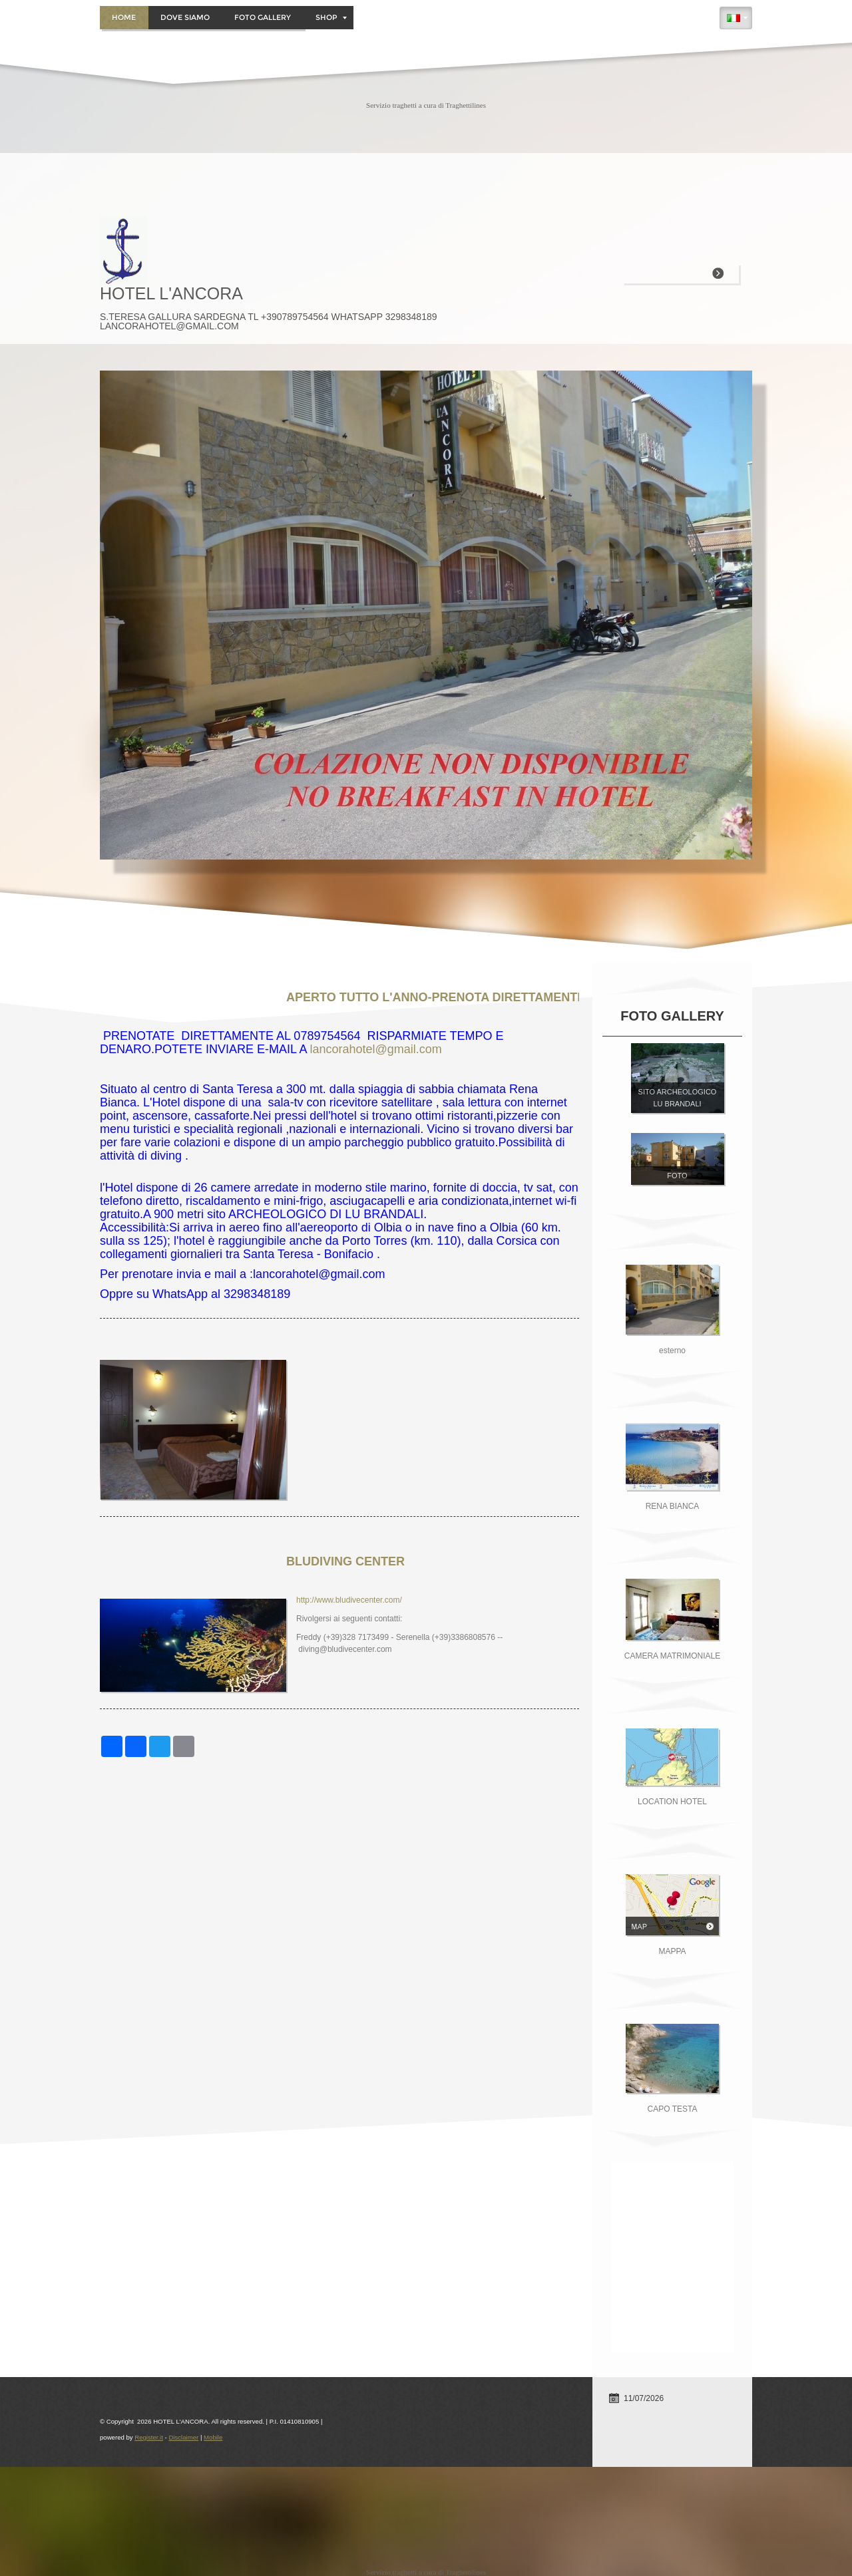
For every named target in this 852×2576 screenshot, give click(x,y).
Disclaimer (183, 2437)
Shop (331, 17)
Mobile (213, 2437)
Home (124, 17)
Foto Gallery (262, 17)
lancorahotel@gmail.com (375, 1049)
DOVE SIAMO (185, 17)
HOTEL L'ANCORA (171, 293)
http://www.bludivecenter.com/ (349, 1600)
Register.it (148, 2437)
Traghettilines (465, 105)
